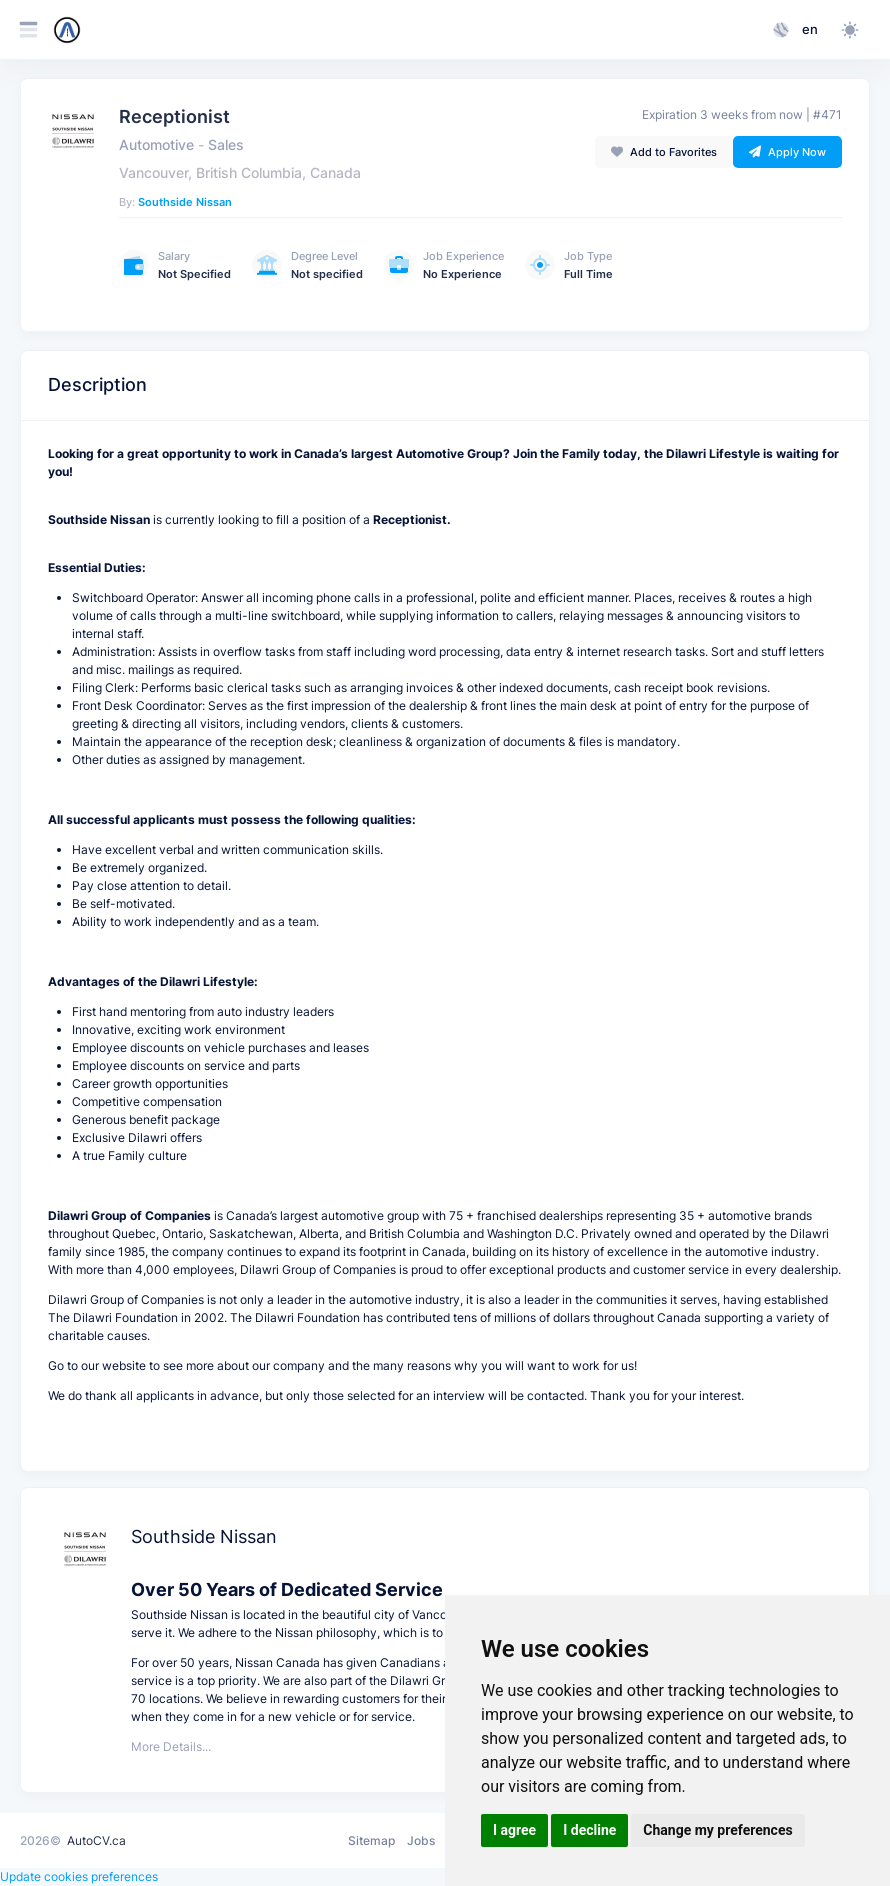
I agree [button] (514, 1830)
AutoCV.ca (96, 1840)
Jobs (421, 1840)
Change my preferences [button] (717, 1830)
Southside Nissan (185, 202)
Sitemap (371, 1840)
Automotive (156, 145)
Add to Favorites (664, 152)
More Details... (171, 1746)
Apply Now (787, 152)
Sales (226, 145)
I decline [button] (589, 1830)
